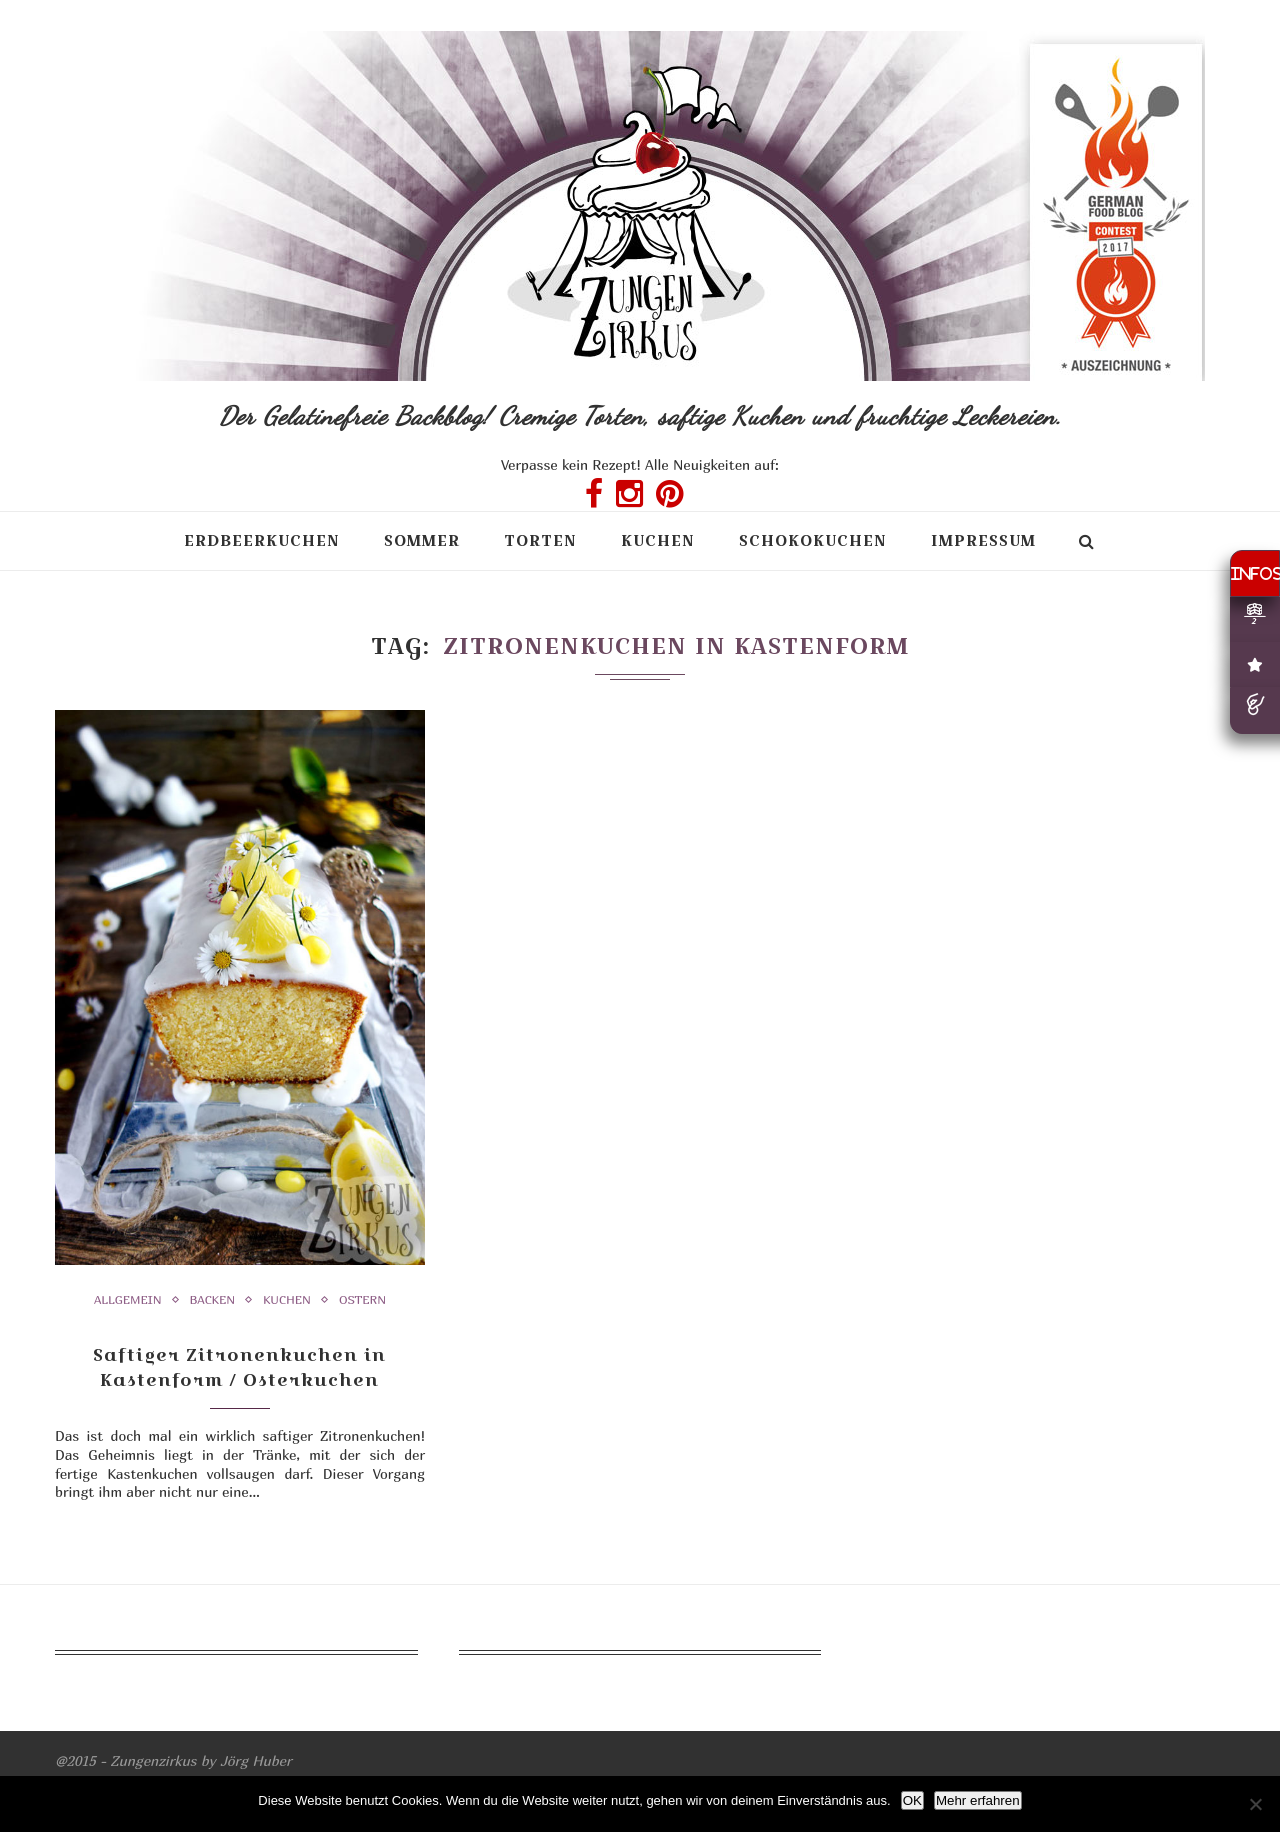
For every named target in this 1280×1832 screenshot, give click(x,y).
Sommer (422, 540)
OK (912, 1800)
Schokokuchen (813, 540)
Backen (213, 1300)
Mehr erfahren (978, 1800)
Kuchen (658, 540)
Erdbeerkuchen (262, 540)
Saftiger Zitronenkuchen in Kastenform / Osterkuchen (239, 1367)
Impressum (983, 540)
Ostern (362, 1300)
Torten (540, 540)
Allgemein (128, 1300)
